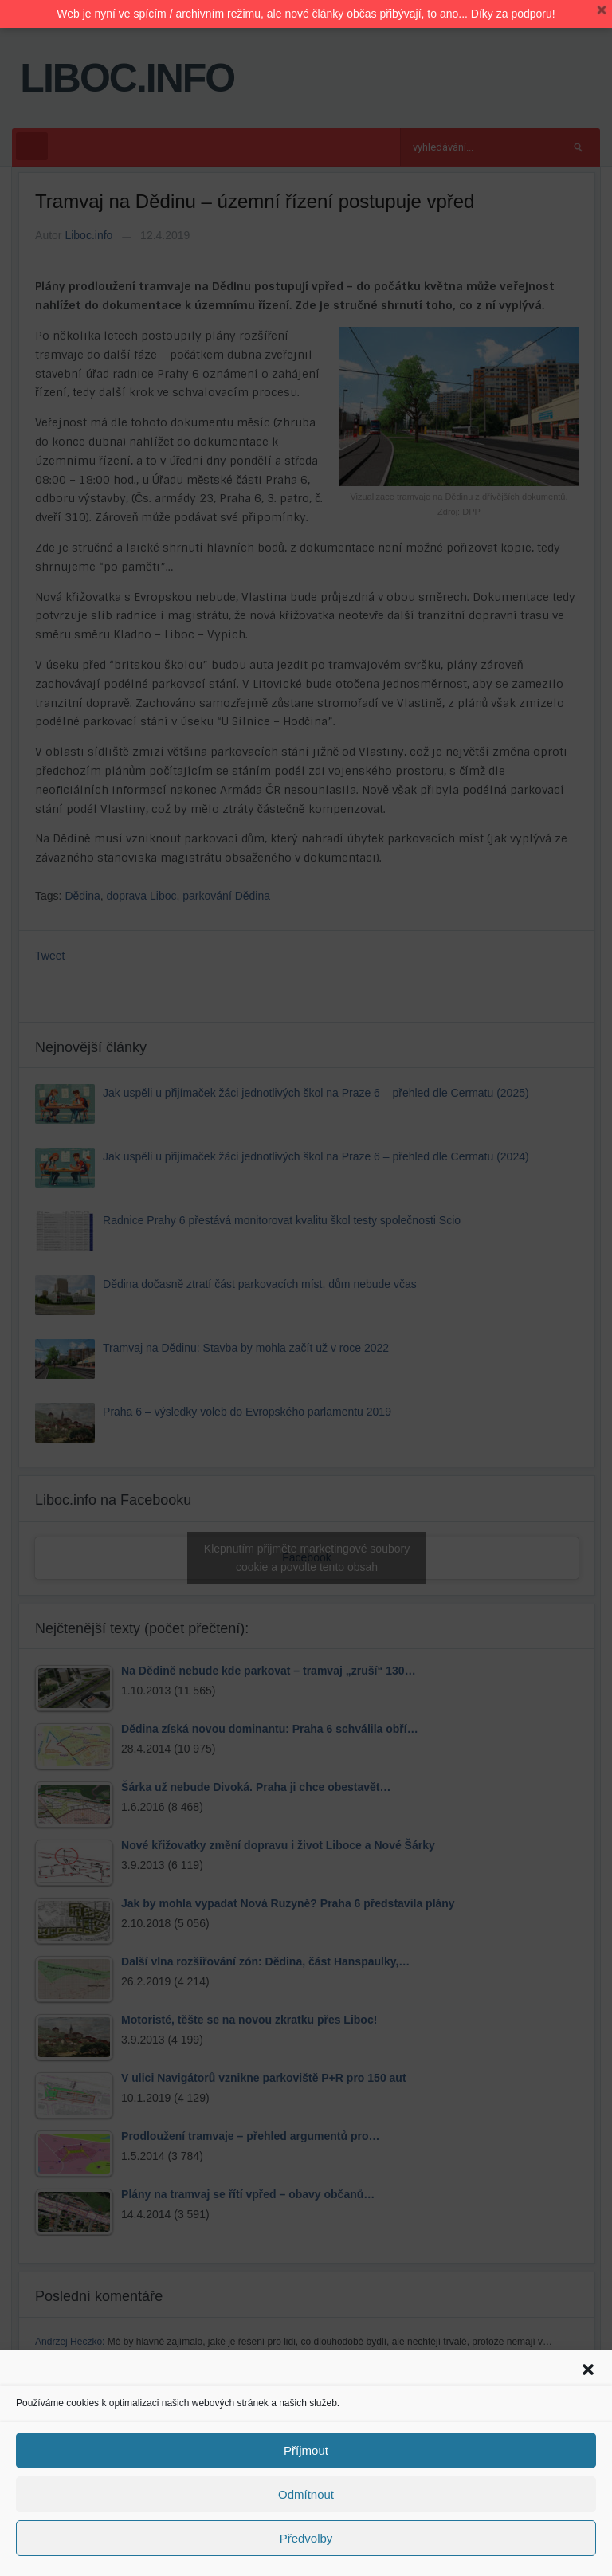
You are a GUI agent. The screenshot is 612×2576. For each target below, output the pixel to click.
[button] (588, 2370)
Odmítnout (306, 2494)
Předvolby (306, 2538)
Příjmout (306, 2450)
